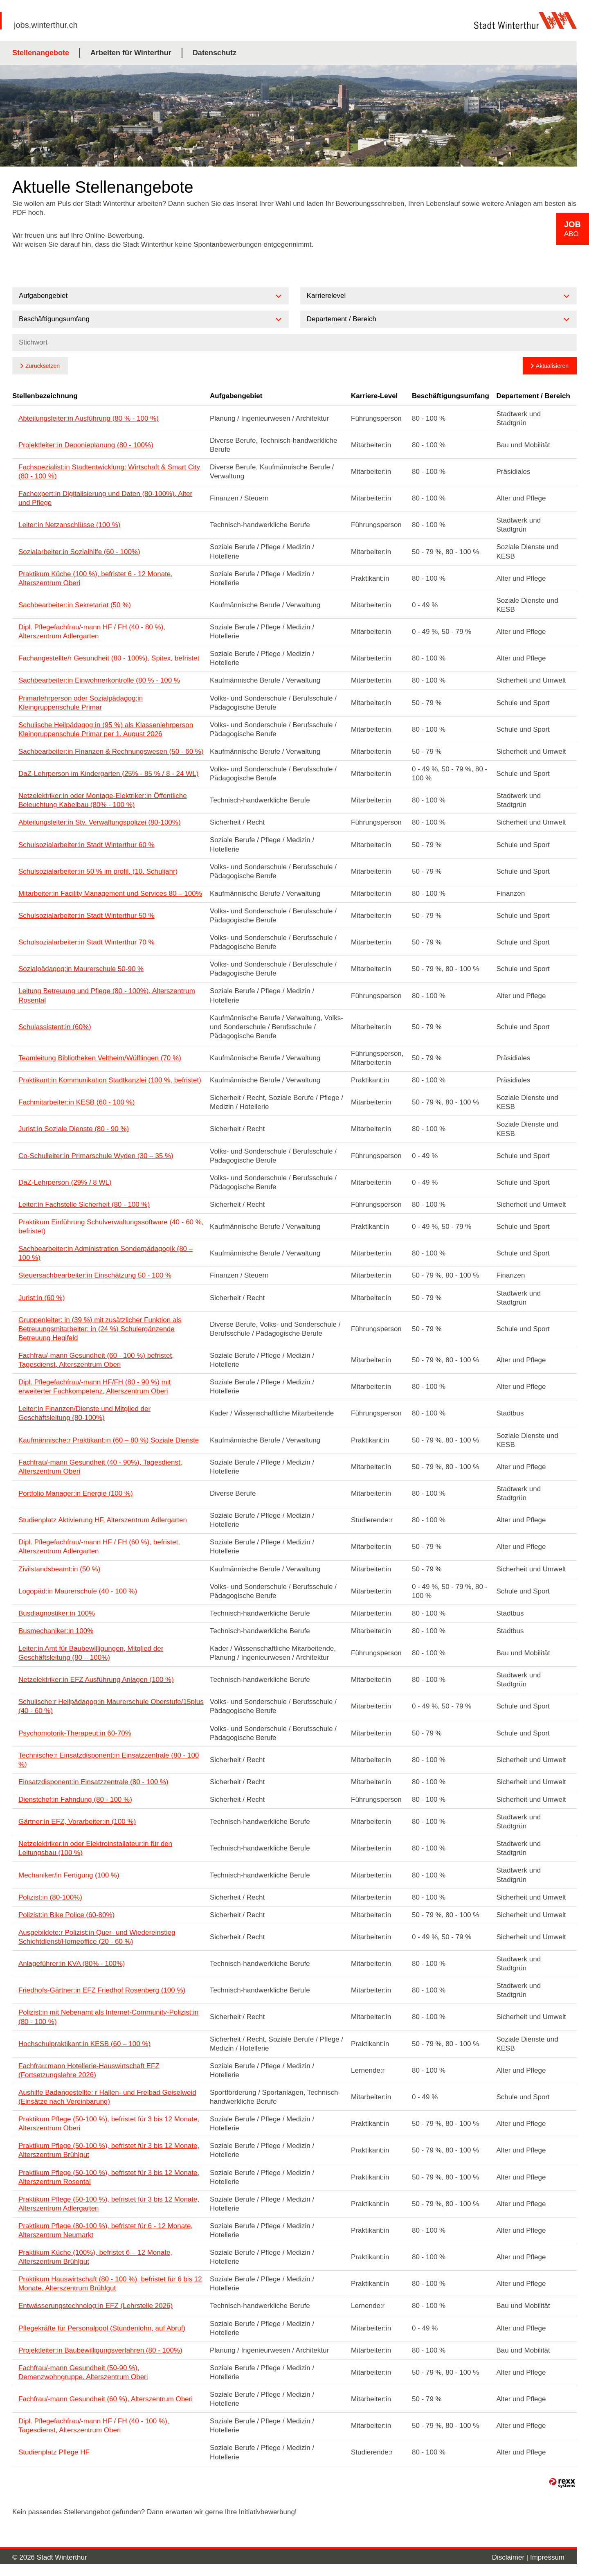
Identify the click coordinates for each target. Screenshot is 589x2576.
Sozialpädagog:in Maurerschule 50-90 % (81, 969)
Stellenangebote (40, 53)
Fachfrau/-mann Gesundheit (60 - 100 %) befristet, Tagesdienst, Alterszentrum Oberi (96, 1360)
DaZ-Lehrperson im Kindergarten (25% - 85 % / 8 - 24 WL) (108, 774)
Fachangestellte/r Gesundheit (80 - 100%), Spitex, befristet (108, 658)
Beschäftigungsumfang (450, 396)
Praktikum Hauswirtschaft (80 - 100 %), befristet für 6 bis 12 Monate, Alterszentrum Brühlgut (110, 2283)
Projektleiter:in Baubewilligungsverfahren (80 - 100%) (100, 2350)
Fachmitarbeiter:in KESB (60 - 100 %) (76, 1102)
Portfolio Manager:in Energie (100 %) (75, 1493)
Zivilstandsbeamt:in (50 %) (59, 1569)
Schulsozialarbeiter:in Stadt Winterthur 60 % (86, 845)
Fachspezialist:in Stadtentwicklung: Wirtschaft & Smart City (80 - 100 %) (109, 471)
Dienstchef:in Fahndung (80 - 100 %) (75, 1799)
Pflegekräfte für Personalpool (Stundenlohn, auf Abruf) (101, 2328)
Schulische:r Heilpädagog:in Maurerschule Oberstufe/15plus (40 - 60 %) (111, 1706)
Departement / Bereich (533, 396)
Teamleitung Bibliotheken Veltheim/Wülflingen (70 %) (99, 1058)
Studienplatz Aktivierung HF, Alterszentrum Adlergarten (102, 1520)
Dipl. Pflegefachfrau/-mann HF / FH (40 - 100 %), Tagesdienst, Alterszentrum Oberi (93, 2425)
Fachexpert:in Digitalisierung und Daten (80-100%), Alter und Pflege (105, 498)
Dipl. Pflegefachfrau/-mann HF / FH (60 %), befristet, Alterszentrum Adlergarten (99, 1546)
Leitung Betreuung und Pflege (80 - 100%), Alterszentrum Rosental (106, 995)
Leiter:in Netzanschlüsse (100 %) (69, 525)
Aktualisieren (552, 366)
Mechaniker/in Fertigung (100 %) (68, 1875)
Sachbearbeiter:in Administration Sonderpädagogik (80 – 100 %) (105, 1253)
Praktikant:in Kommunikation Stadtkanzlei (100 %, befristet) (109, 1080)
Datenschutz (214, 53)
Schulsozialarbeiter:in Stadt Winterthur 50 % (86, 916)
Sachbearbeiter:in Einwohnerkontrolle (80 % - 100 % (99, 680)
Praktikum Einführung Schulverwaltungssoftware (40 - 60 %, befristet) (111, 1226)
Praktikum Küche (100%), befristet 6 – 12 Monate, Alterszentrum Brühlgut (95, 2257)
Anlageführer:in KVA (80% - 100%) (71, 1963)
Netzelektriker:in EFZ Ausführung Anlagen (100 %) (96, 1680)
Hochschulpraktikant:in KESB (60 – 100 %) (84, 2044)
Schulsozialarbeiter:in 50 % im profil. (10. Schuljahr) (98, 871)
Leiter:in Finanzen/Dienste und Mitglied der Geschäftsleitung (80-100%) (84, 1413)
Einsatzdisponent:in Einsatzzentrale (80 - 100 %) (93, 1782)
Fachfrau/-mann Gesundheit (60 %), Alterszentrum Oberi (105, 2399)
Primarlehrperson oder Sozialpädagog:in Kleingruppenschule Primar (80, 702)
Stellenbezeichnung (45, 396)
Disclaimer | (511, 2557)
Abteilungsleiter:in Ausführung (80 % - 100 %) (88, 418)
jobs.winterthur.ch (46, 24)
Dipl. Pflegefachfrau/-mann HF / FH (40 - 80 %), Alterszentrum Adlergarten (91, 631)
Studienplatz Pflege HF (54, 2452)
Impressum (547, 2557)
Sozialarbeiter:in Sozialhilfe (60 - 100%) (79, 552)
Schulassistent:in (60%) (54, 1027)
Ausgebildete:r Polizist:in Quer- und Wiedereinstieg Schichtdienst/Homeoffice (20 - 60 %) (96, 1937)
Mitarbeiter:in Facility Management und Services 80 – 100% (110, 893)
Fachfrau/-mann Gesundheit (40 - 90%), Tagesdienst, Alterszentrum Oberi (100, 1466)
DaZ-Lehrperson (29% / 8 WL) (65, 1182)
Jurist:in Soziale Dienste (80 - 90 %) (73, 1129)
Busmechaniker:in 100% (55, 1631)
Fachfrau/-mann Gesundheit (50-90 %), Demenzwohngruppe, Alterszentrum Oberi (83, 2372)
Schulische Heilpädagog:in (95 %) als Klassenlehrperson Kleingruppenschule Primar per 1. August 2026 (105, 729)
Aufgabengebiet (236, 396)
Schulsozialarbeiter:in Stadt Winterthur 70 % (86, 942)
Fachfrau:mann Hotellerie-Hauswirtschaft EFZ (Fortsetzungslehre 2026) (89, 2070)
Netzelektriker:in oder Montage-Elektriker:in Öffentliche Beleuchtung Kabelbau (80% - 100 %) (102, 800)
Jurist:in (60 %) (41, 1298)
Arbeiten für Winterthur (130, 53)
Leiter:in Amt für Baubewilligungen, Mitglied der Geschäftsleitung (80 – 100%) (90, 1653)
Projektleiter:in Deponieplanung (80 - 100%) (85, 445)
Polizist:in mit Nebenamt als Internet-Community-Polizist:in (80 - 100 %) (108, 2016)
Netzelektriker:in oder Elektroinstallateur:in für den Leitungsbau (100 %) (95, 1848)
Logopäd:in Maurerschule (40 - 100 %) (77, 1591)
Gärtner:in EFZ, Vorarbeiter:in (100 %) (77, 1822)
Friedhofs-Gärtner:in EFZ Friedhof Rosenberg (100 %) (101, 1990)
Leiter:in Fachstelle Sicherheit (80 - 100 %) (84, 1204)
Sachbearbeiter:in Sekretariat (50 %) (74, 605)
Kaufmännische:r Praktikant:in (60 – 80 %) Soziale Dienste (108, 1440)
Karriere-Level (374, 396)
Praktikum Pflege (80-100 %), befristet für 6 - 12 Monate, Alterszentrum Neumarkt (105, 2230)
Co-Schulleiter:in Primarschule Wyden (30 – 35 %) (95, 1156)
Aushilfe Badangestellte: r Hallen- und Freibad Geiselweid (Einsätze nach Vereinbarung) (107, 2097)
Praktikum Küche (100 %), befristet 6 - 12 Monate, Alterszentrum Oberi (95, 578)
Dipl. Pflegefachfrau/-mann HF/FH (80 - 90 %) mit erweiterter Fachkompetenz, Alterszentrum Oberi (94, 1386)
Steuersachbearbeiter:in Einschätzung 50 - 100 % (94, 1275)
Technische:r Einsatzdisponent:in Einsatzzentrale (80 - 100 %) (108, 1759)
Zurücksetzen (42, 366)
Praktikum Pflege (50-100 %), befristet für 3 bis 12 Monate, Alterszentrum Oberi (108, 2123)
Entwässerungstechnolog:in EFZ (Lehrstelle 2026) (95, 2306)
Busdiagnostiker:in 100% (56, 1613)
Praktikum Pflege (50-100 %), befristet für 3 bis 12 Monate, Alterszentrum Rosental (108, 2177)
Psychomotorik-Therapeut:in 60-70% (74, 1733)
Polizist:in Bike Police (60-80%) (66, 1915)
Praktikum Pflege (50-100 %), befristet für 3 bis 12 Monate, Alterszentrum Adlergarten (108, 2203)
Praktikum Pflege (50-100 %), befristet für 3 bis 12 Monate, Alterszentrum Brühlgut (108, 2150)
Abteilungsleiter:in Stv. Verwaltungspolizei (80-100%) (99, 822)
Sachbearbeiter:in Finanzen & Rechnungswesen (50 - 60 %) (111, 751)
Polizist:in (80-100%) (50, 1897)
